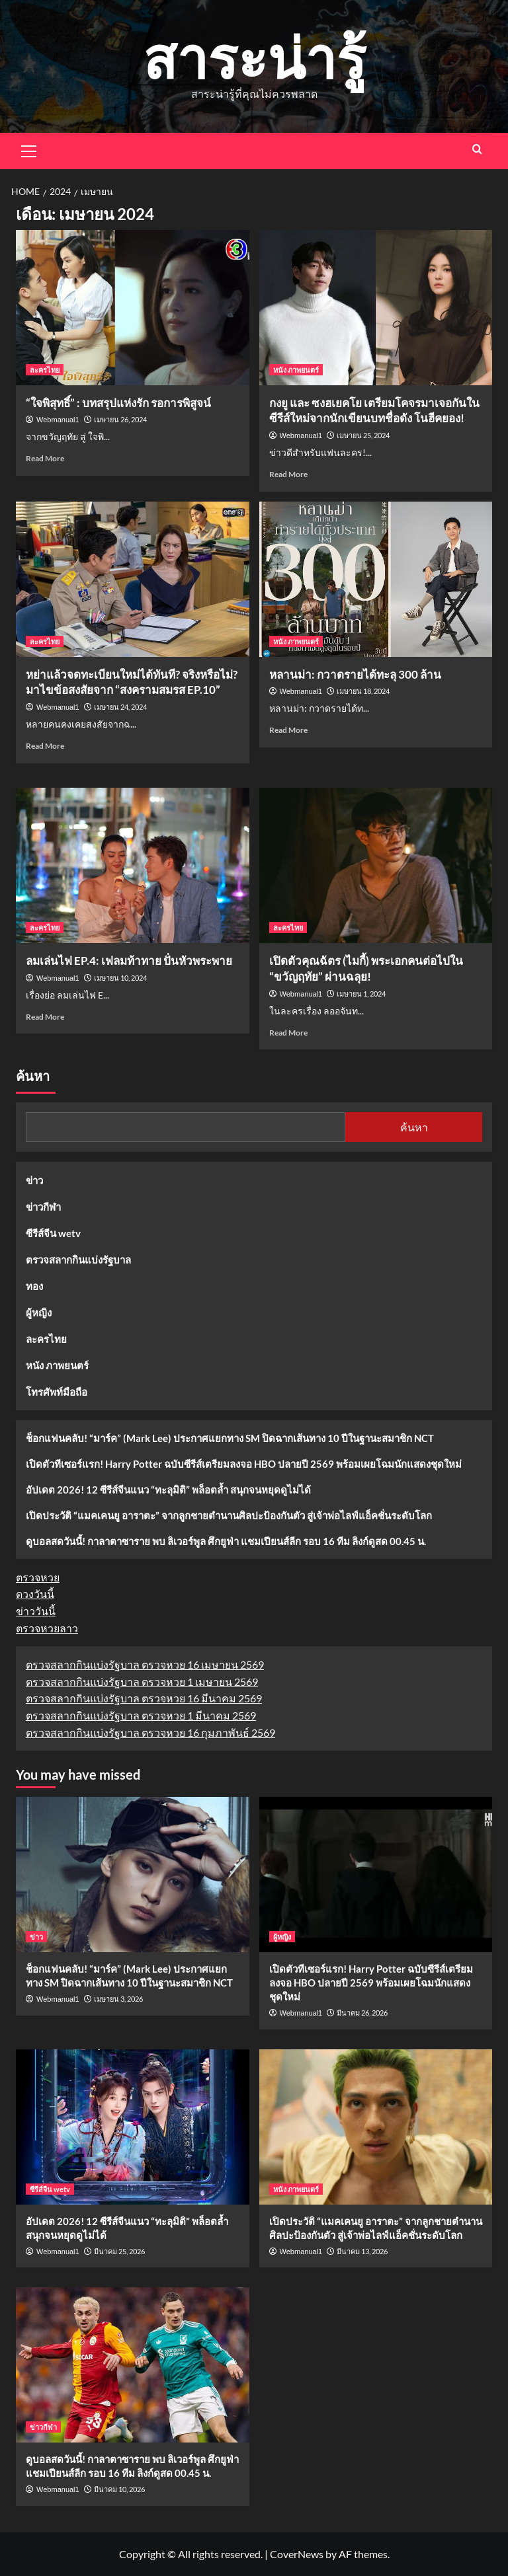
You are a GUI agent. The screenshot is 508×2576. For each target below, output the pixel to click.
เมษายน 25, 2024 (363, 435)
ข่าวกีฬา (43, 1207)
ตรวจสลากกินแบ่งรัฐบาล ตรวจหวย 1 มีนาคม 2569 (141, 1715)
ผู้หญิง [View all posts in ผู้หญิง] (282, 1936)
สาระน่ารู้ (254, 57)
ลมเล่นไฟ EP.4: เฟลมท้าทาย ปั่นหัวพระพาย (129, 960)
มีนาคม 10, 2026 (119, 2489)
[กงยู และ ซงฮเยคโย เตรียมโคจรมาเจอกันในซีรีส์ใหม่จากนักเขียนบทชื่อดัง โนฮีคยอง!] (376, 307)
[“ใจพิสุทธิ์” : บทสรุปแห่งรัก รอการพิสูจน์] (132, 307)
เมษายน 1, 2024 (361, 993)
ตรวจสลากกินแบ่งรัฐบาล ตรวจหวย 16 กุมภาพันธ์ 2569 (150, 1732)
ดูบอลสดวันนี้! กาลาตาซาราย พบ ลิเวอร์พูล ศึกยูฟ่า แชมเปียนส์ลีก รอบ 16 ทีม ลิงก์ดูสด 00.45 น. (226, 1541)
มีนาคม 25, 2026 (119, 2251)
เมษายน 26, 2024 (120, 419)
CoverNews (296, 2554)
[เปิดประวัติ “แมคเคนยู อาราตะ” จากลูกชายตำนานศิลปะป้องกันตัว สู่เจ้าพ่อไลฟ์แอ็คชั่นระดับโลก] (376, 2127)
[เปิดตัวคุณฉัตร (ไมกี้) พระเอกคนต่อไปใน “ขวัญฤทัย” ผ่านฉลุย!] (376, 865)
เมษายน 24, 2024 (120, 706)
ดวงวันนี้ (35, 1593)
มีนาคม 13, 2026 (362, 2251)
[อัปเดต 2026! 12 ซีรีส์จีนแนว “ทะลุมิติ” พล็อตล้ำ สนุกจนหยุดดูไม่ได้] (132, 2127)
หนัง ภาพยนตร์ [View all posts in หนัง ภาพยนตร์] (296, 369)
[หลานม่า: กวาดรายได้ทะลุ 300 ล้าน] (376, 579)
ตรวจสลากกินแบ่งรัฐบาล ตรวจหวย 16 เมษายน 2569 (145, 1664)
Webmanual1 (57, 420)
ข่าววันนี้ (36, 1611)
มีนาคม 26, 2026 (362, 2012)
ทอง (34, 1286)
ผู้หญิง (39, 1312)
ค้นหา (33, 1076)
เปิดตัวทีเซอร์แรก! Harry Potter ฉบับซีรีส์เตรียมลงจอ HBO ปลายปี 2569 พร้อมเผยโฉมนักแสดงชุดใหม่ (244, 1464)
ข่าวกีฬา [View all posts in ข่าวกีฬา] (43, 2427)
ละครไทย (46, 1339)
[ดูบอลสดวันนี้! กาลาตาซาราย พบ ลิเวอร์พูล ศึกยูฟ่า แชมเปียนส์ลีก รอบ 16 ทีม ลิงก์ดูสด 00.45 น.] (132, 2365)
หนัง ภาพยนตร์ (57, 1365)
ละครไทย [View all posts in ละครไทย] (45, 369)
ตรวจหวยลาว (47, 1628)
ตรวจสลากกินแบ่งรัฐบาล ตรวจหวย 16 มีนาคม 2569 (144, 1698)
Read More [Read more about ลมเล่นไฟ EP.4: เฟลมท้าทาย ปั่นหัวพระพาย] (45, 1017)
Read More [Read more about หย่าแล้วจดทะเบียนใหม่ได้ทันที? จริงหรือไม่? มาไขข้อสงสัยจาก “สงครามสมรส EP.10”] (45, 746)
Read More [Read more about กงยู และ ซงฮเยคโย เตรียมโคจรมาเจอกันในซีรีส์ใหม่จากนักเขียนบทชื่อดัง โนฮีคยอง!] (288, 474)
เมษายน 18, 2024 (363, 691)
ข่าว (34, 1180)
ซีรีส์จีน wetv (53, 1233)
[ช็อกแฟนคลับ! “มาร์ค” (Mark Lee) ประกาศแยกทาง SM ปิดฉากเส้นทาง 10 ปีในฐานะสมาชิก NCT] (132, 1874)
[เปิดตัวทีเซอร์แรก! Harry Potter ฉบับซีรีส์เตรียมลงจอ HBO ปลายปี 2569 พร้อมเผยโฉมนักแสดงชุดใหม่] (376, 1874)
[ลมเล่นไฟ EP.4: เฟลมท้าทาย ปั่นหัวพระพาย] (132, 865)
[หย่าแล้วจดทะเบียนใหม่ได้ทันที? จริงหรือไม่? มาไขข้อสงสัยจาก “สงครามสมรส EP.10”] (132, 579)
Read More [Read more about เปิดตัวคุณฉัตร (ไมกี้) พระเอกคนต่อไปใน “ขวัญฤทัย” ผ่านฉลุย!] (288, 1033)
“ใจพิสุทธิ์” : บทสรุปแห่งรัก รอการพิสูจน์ (118, 403)
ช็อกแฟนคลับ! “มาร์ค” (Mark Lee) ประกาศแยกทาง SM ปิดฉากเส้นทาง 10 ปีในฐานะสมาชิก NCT (230, 1438)
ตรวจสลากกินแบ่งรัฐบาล (78, 1260)
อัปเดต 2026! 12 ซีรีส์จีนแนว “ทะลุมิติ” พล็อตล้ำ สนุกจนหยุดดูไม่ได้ (168, 1490)
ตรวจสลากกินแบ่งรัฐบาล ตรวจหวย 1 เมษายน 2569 (142, 1681)
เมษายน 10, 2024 (120, 977)
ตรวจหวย (38, 1577)
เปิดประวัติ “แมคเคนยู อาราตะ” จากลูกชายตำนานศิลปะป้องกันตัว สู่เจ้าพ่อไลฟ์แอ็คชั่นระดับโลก (229, 1515)
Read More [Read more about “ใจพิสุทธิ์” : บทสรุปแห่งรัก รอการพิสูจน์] (45, 458)
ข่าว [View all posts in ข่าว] (36, 1936)
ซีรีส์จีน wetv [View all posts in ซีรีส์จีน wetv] (50, 2189)
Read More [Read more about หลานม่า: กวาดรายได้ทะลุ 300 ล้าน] (288, 730)
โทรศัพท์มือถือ (56, 1392)
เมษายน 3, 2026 (118, 1998)
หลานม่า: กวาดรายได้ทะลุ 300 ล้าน (355, 674)
